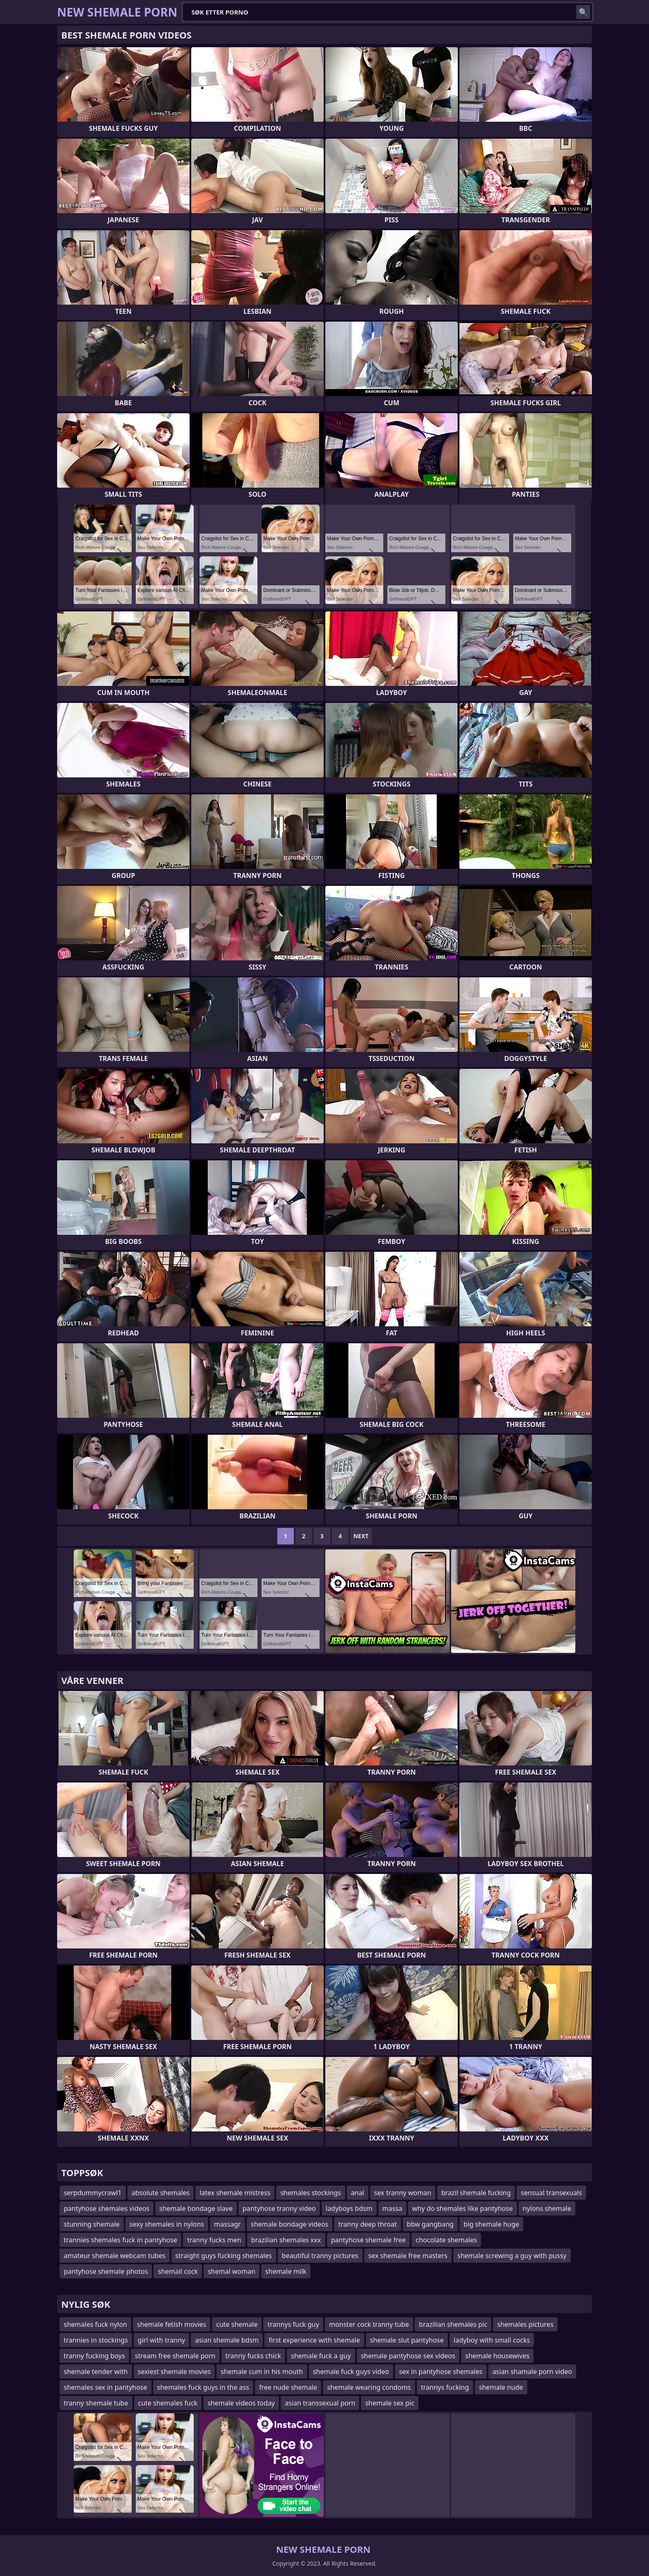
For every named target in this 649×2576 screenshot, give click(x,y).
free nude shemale (288, 2387)
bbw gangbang (430, 2224)
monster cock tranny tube (369, 2324)
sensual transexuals (551, 2192)
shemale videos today (241, 2403)
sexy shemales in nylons (167, 2224)
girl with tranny (161, 2340)
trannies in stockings (96, 2340)
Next (361, 1536)
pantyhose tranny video (279, 2208)
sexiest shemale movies (174, 2371)
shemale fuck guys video (351, 2371)
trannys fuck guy (293, 2324)
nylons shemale (547, 2208)
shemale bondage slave (196, 2208)
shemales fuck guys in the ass (203, 2387)
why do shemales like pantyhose (462, 2208)
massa (392, 2208)
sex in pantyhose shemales (441, 2371)
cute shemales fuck (168, 2403)
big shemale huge (491, 2224)
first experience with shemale (314, 2340)
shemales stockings (310, 2192)
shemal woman (231, 2271)
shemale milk (286, 2271)
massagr (227, 2224)
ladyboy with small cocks (492, 2340)
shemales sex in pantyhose (105, 2387)
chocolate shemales (446, 2239)
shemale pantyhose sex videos (408, 2355)
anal (357, 2192)
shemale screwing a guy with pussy (512, 2255)
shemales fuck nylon (95, 2324)
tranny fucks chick (253, 2355)
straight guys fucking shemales (223, 2255)
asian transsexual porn (320, 2403)
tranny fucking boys (94, 2355)
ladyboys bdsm (349, 2208)
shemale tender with (96, 2371)
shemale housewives (497, 2355)
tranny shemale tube (96, 2403)
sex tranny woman (402, 2192)
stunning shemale (92, 2224)
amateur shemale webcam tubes (115, 2255)
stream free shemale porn (175, 2355)
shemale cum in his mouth (262, 2371)
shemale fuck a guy (321, 2355)
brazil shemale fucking (476, 2192)
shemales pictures (525, 2324)
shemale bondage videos (290, 2224)
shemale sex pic (389, 2403)
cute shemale (236, 2324)
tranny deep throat (367, 2224)
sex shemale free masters (408, 2255)
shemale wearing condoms (369, 2387)
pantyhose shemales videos (106, 2208)
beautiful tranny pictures (320, 2255)
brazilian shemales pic (453, 2324)
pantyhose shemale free (368, 2239)
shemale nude (501, 2387)
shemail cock (178, 2271)
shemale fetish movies (171, 2324)
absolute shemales (161, 2192)
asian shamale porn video (532, 2371)
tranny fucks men (214, 2239)
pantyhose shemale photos (106, 2271)
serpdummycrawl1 (93, 2192)
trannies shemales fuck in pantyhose (120, 2239)
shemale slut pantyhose (407, 2340)
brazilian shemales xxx (286, 2239)
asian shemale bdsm (227, 2340)
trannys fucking (445, 2387)
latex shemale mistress (235, 2192)
